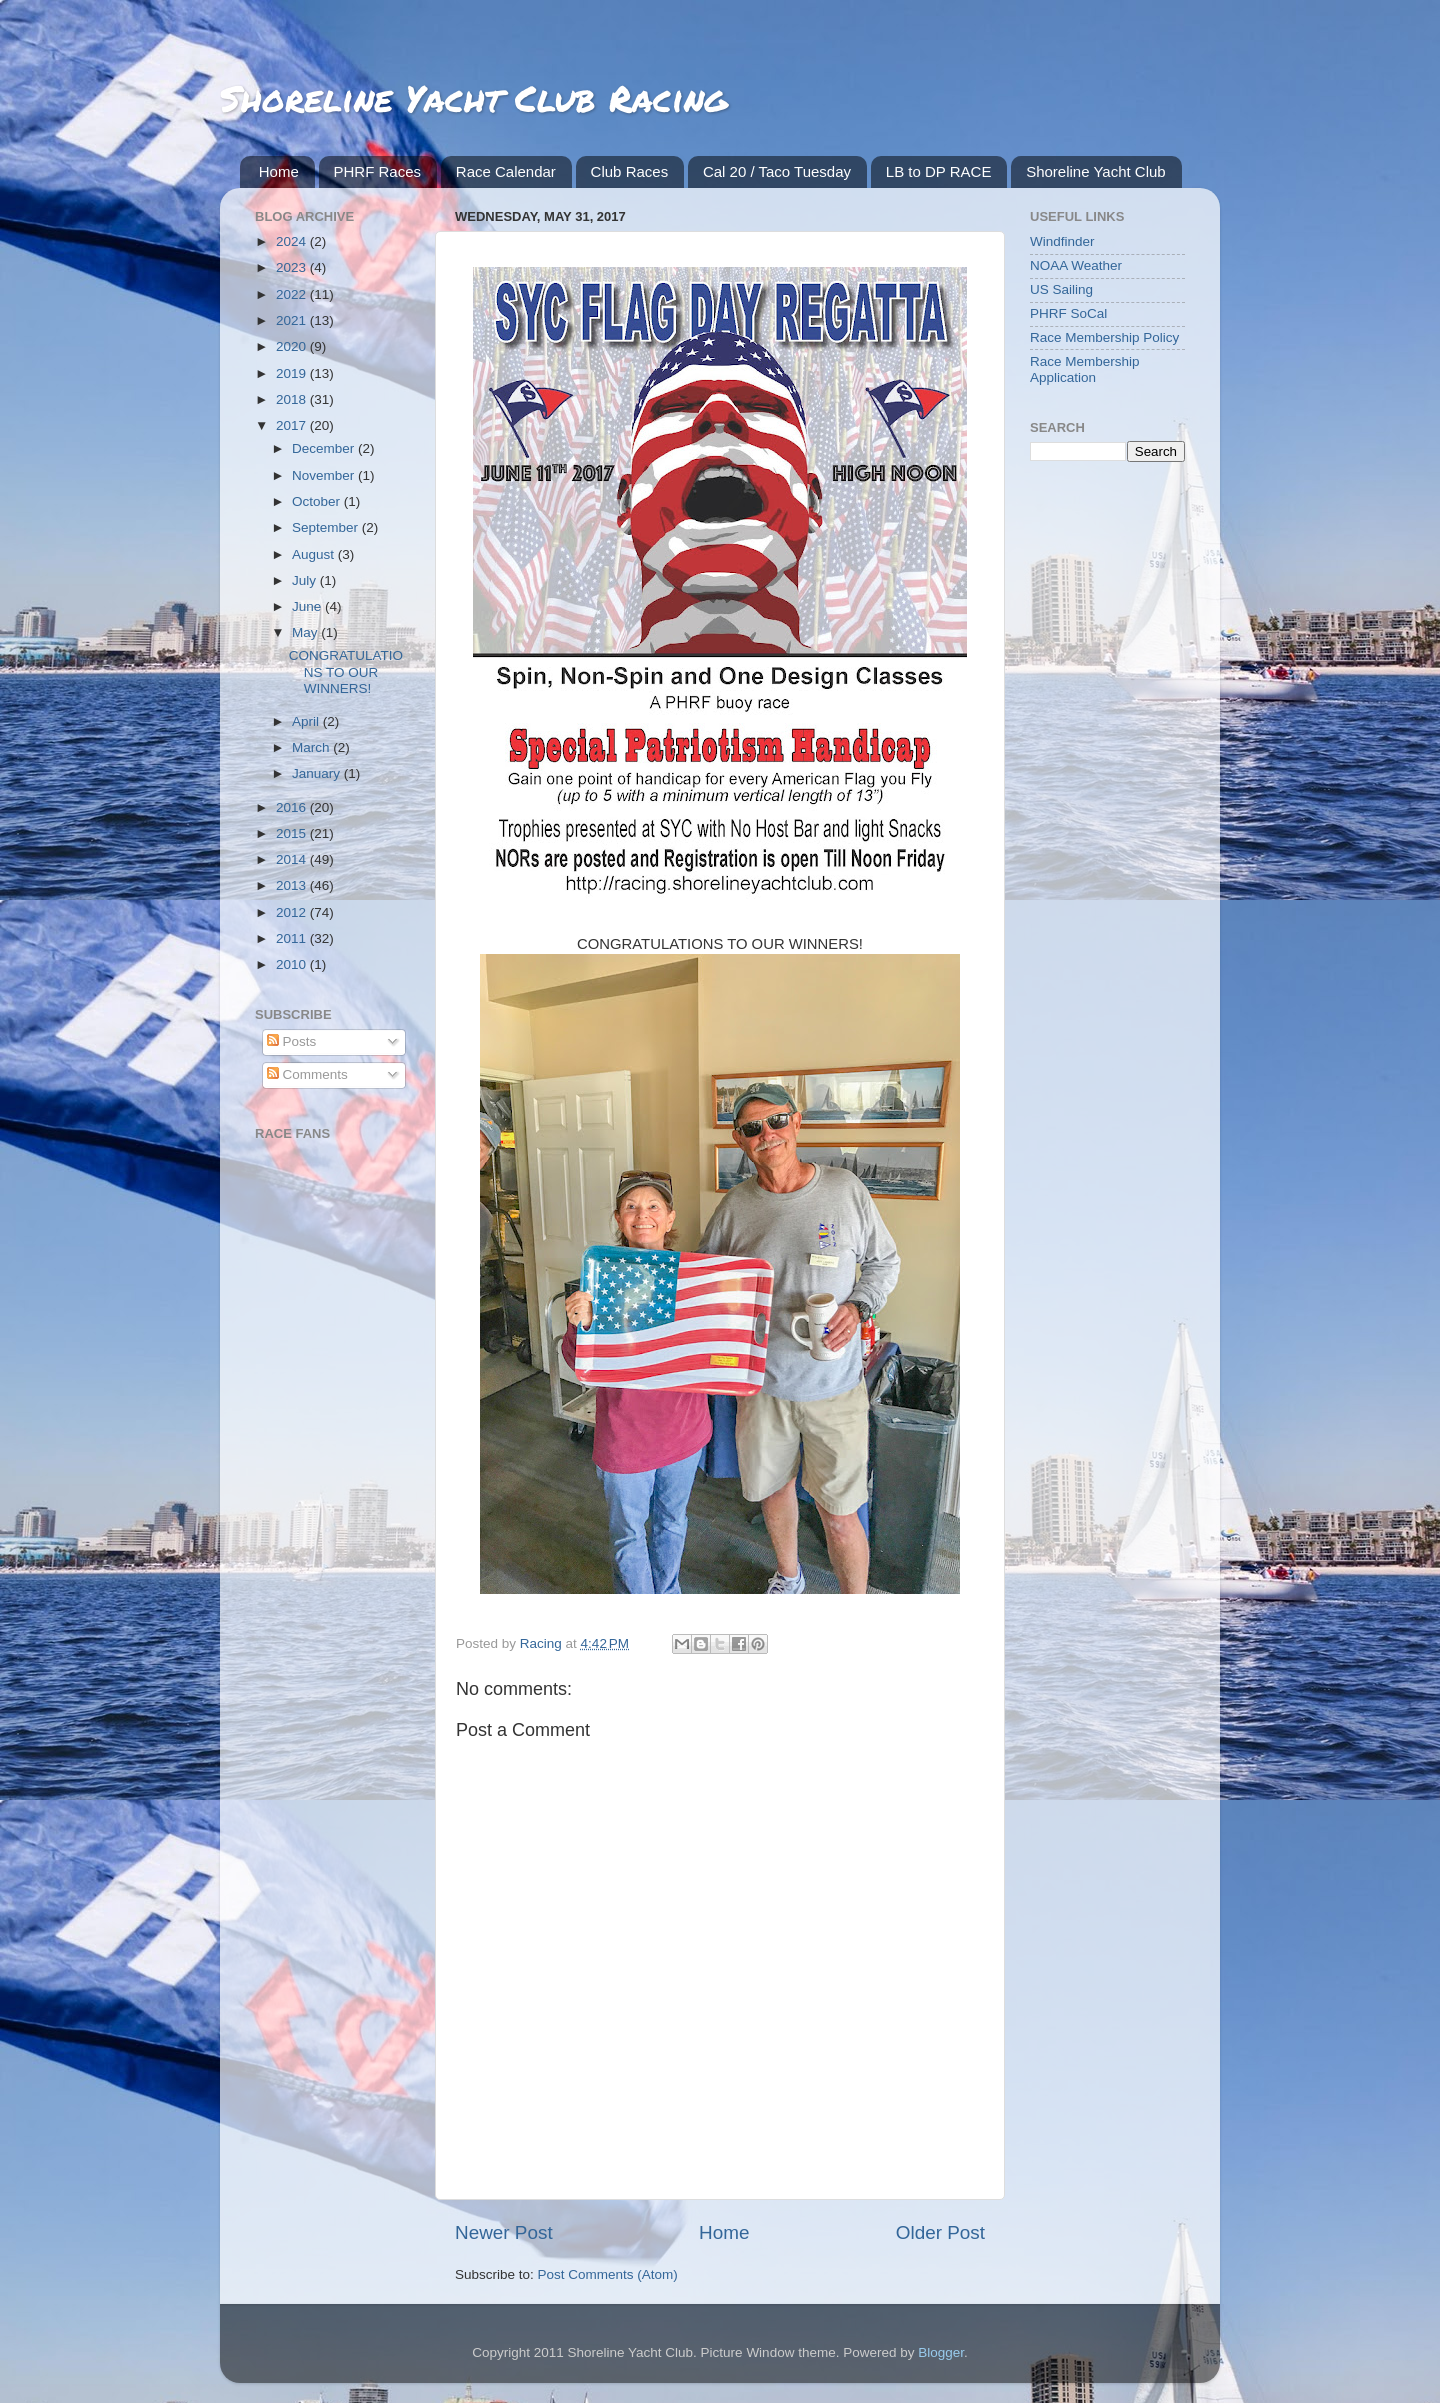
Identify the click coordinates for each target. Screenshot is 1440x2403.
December (325, 448)
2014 (293, 859)
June (308, 606)
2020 (293, 346)
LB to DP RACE (939, 171)
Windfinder (1062, 241)
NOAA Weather (1076, 265)
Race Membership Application (1085, 369)
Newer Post (504, 2232)
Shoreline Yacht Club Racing (473, 97)
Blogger (941, 2352)
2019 (293, 373)
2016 (293, 807)
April (307, 721)
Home (279, 171)
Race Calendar (506, 171)
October (318, 501)
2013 (293, 885)
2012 (293, 912)
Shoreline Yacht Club (1096, 171)
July (306, 580)
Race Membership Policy (1104, 337)
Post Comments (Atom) (608, 2274)
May (306, 632)
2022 (293, 294)
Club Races (630, 171)
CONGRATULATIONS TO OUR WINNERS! (346, 671)
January (318, 773)
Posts (292, 1041)
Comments (307, 1074)
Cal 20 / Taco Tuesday (777, 171)
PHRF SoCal (1068, 313)
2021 (293, 320)
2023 (293, 267)
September (327, 527)
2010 (293, 964)
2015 (293, 833)
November (325, 475)
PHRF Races (378, 171)
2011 (293, 938)
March (312, 747)
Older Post (940, 2232)
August (315, 554)
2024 (293, 241)
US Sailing (1061, 289)
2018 (293, 399)
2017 (293, 425)
